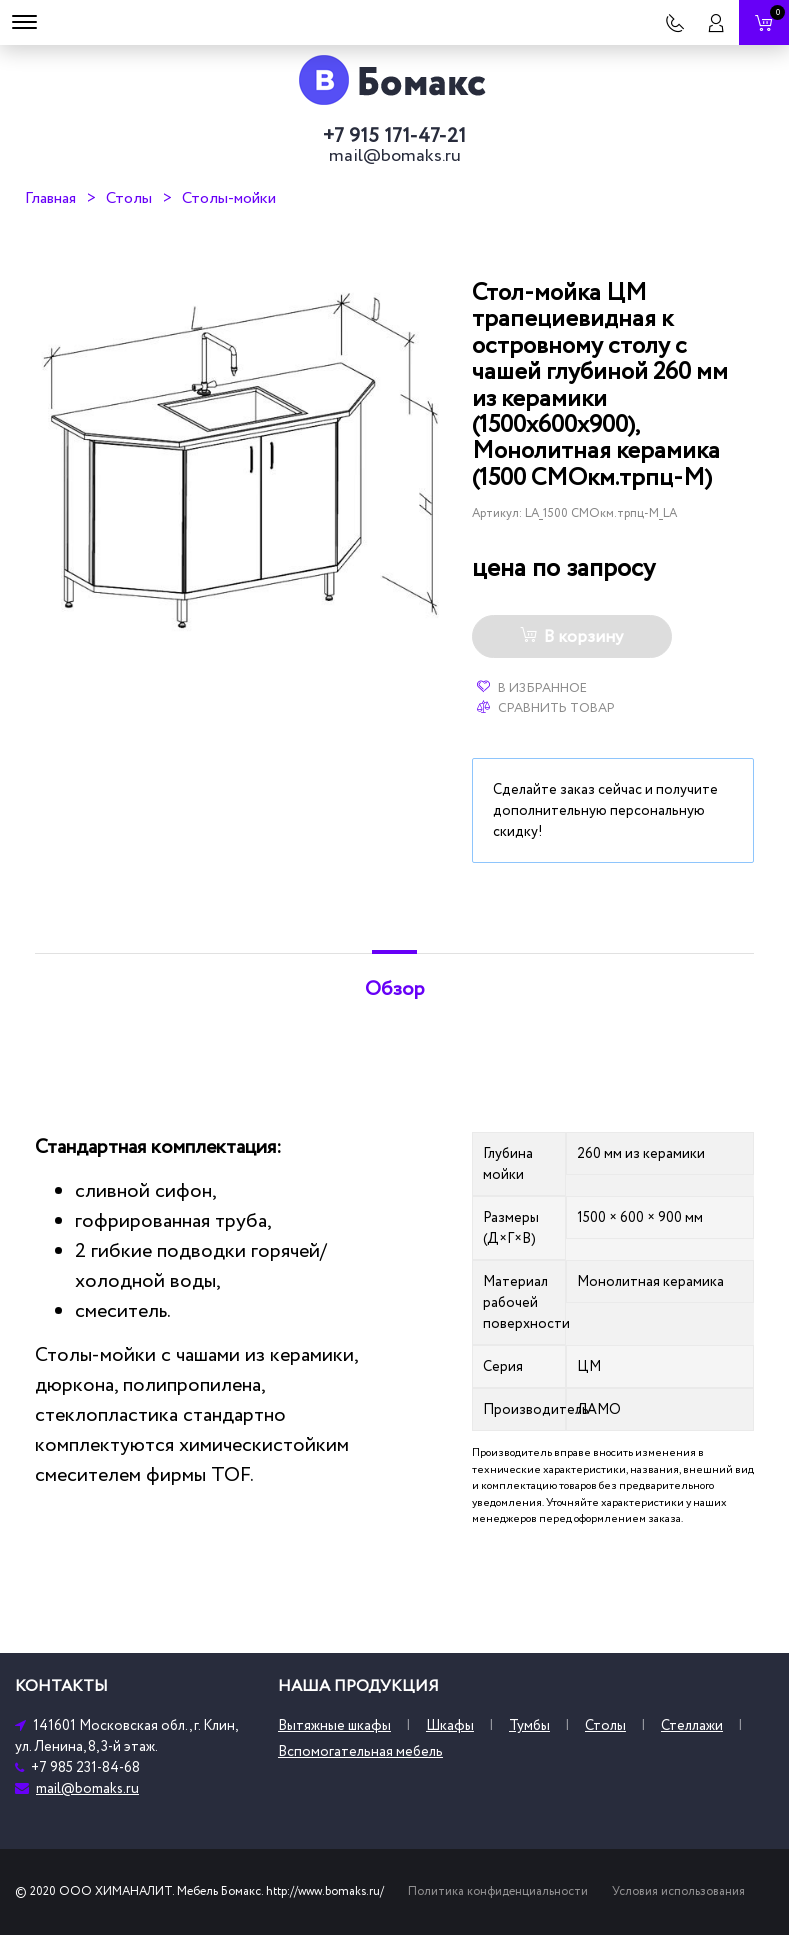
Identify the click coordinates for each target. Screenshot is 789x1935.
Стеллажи (692, 1725)
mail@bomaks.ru (395, 156)
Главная (50, 198)
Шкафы (450, 1725)
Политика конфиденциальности (498, 1891)
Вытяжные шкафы (334, 1725)
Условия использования (678, 1891)
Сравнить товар (546, 708)
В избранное (532, 688)
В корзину (571, 637)
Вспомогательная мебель (360, 1751)
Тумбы (529, 1725)
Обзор (395, 989)
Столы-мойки (229, 198)
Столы (129, 198)
